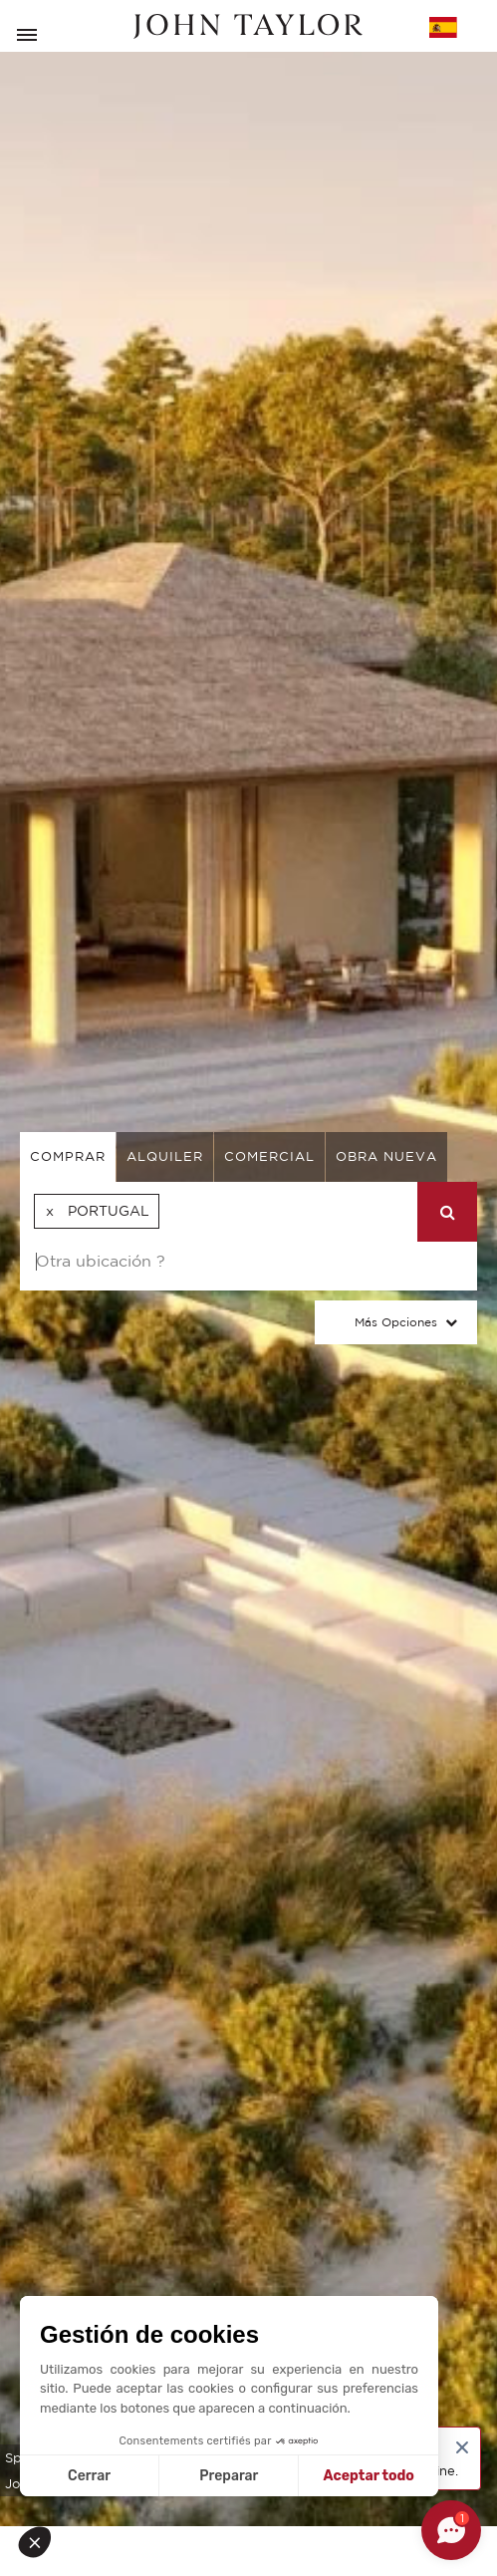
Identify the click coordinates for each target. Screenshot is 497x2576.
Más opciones (396, 1321)
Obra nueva (386, 1156)
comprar (68, 1156)
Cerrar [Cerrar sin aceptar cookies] (89, 2475)
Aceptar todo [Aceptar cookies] (369, 2475)
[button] (42, 2542)
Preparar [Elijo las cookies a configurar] (228, 2475)
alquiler (164, 1156)
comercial (269, 1156)
